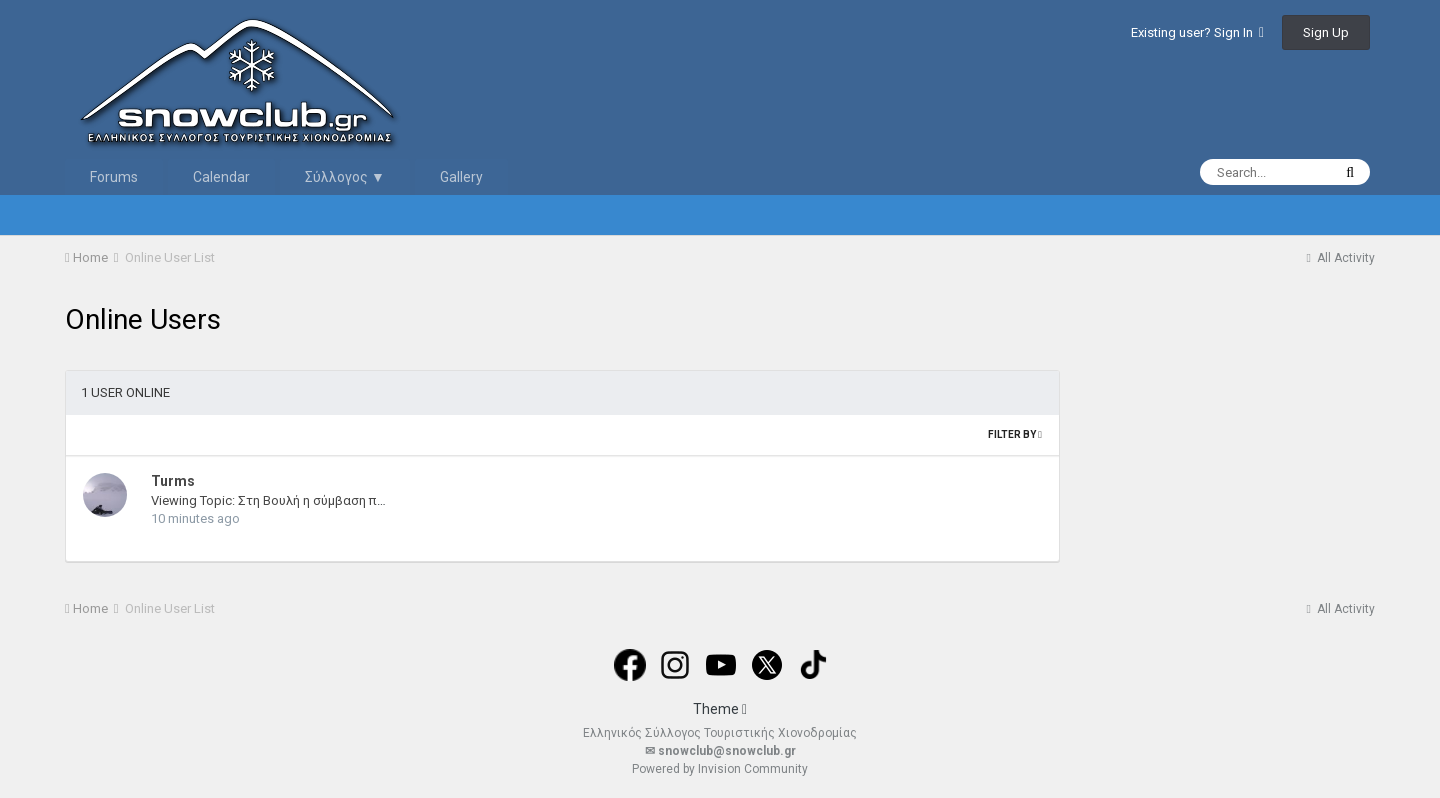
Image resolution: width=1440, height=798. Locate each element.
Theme (720, 709)
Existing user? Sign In (1197, 32)
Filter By (1015, 434)
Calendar (221, 177)
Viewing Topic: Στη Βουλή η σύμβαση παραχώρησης (303, 500)
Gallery (461, 177)
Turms (173, 481)
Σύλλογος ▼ (345, 177)
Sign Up (1326, 32)
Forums (114, 177)
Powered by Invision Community (720, 769)
